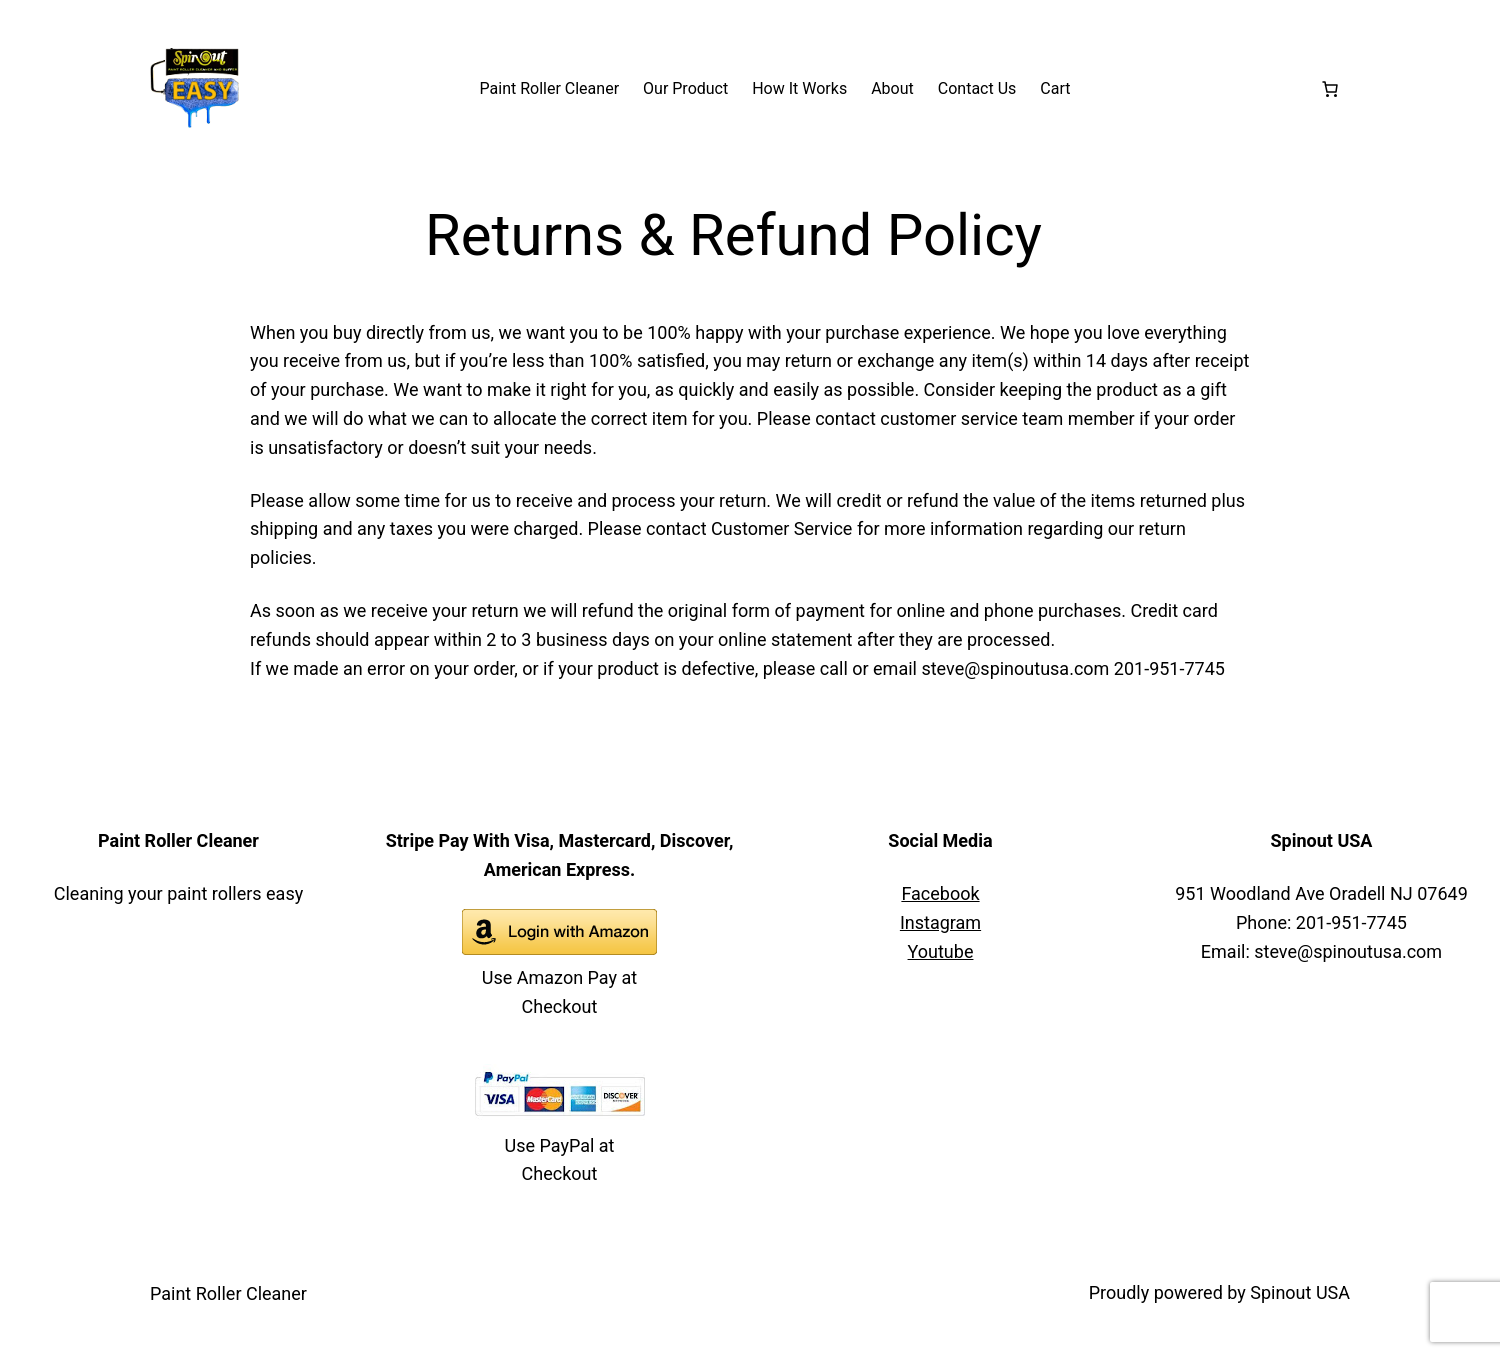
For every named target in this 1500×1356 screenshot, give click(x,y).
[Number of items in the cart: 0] (1330, 89)
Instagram (940, 922)
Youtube (941, 951)
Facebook (940, 893)
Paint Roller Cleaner (228, 1293)
